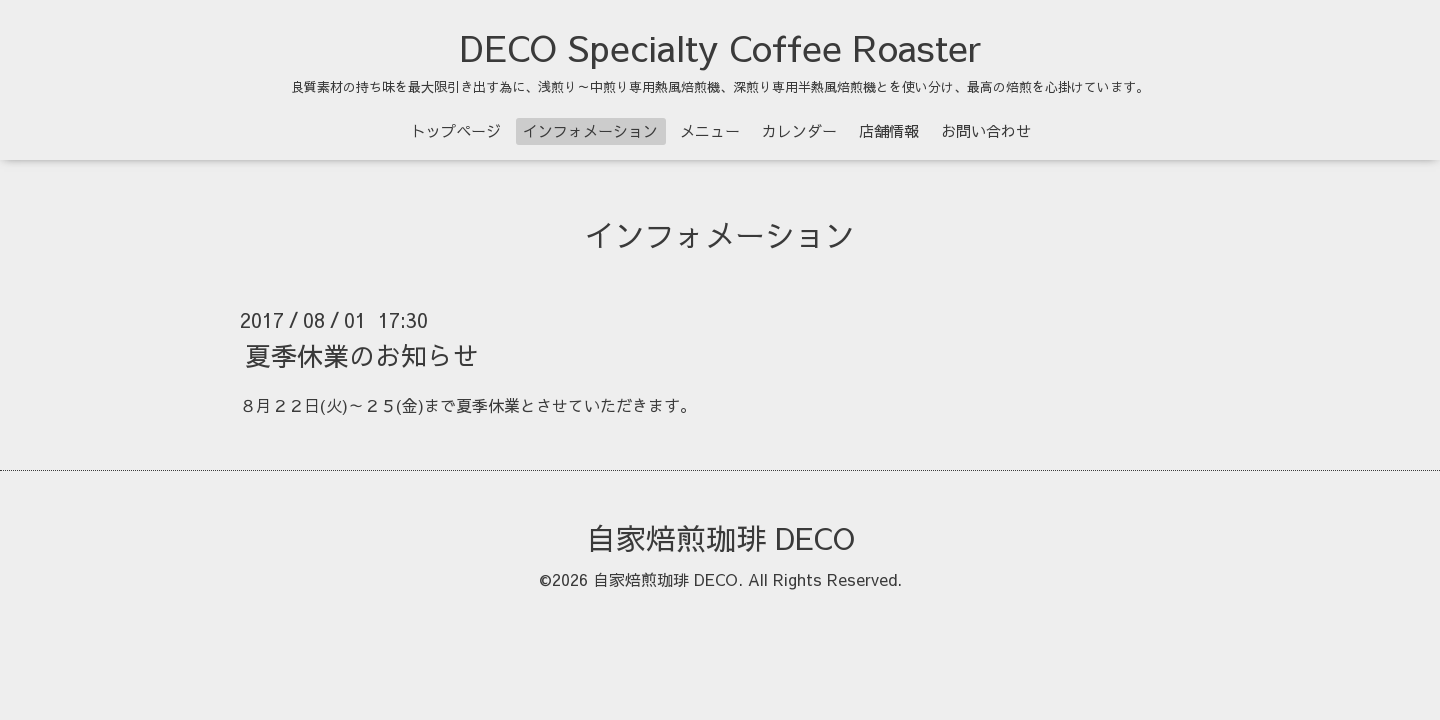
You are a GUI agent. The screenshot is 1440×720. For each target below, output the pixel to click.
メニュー (710, 130)
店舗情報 (889, 130)
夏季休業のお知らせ (362, 355)
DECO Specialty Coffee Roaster (720, 47)
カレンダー (799, 130)
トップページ (456, 130)
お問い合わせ (986, 130)
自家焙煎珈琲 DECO (720, 537)
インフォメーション (590, 130)
